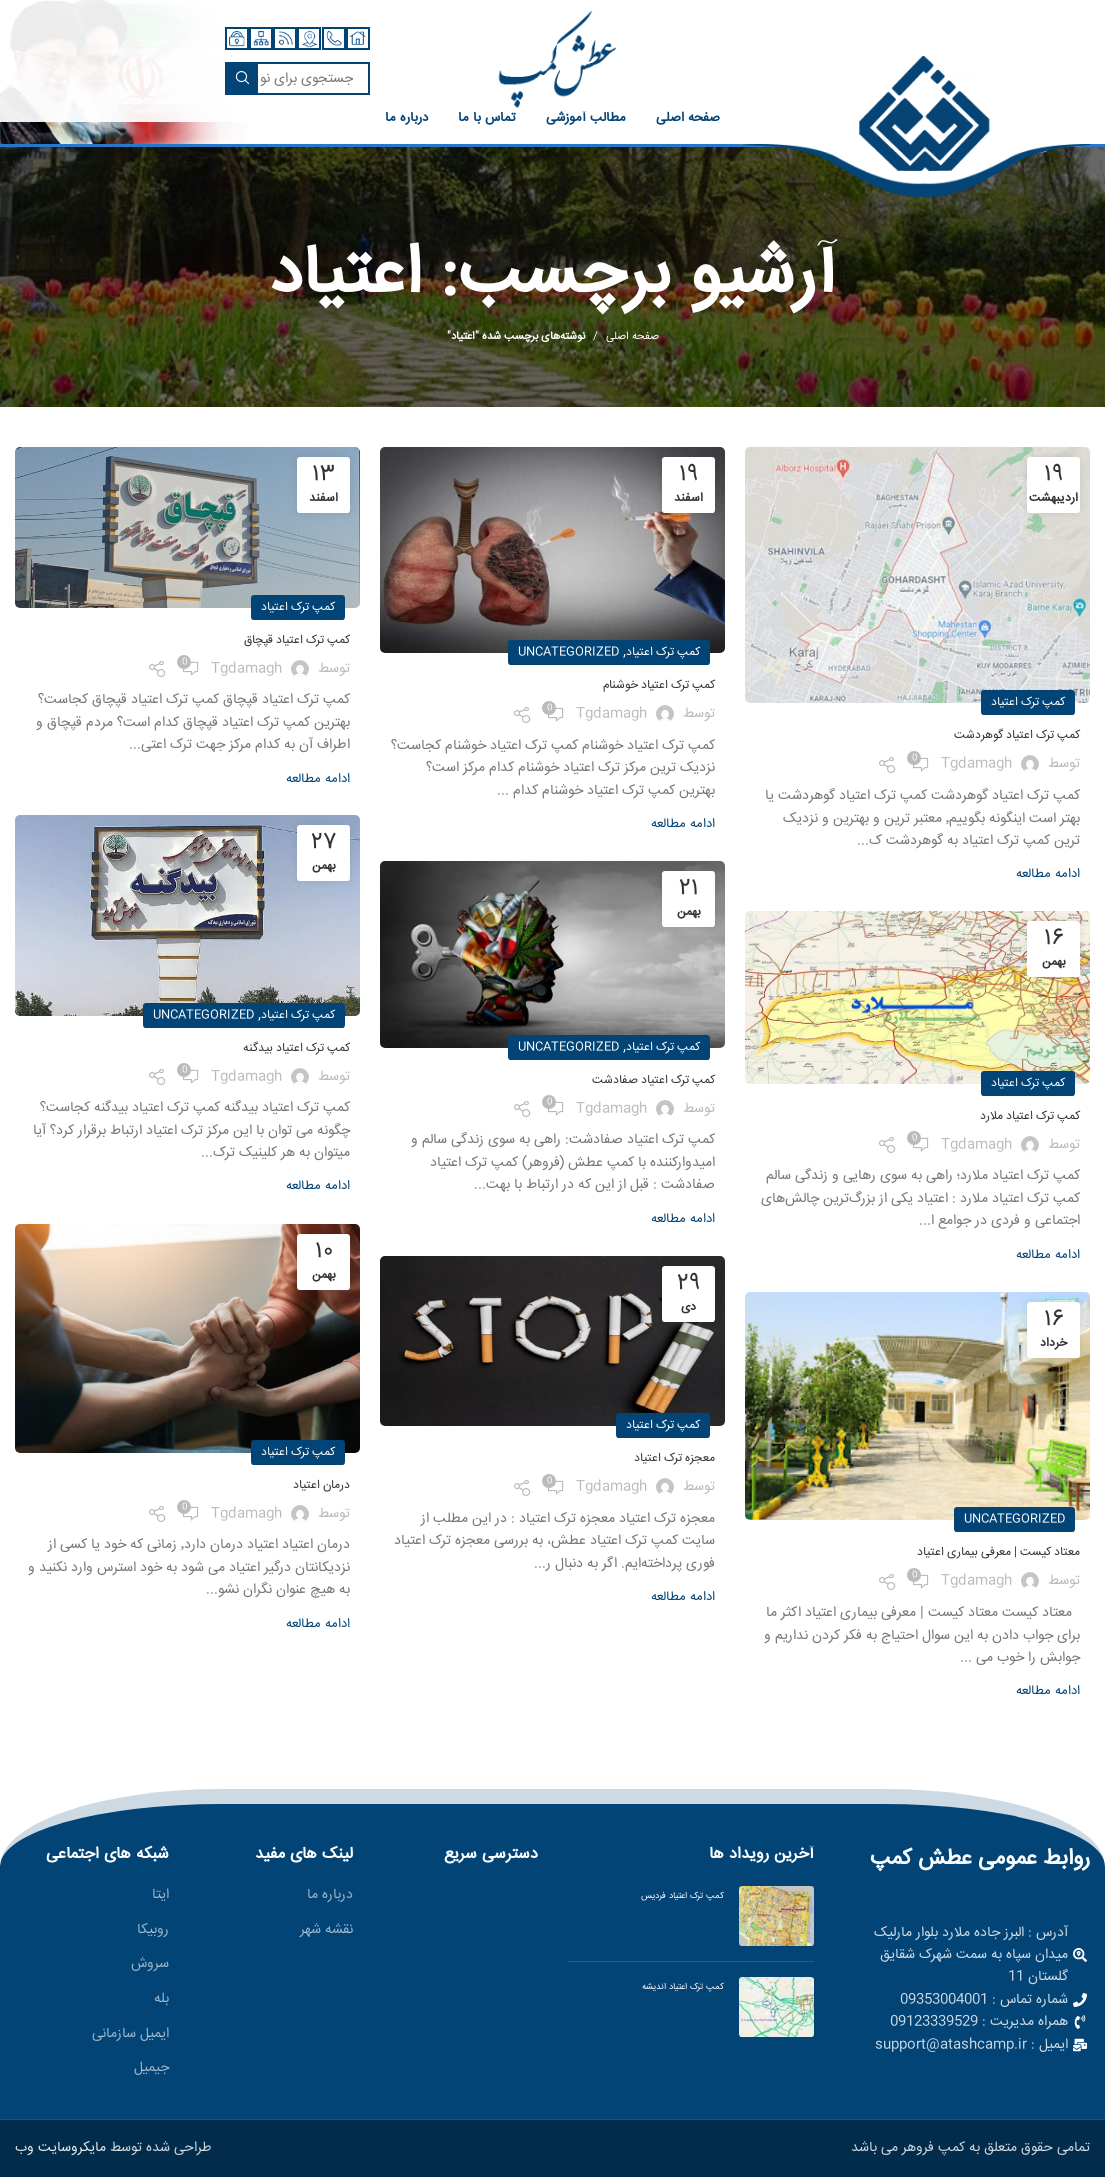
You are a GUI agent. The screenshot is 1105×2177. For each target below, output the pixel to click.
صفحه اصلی (632, 337)
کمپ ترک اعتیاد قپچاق (297, 640)
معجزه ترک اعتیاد (674, 1458)
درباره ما (330, 1896)
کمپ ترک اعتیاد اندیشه (683, 1987)
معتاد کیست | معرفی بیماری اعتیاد (998, 1552)
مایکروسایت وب (60, 2148)
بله (161, 2000)
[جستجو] (297, 78)
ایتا (160, 1896)
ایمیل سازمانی (130, 2035)
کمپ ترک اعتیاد (1028, 702)
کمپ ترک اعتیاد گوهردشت (1017, 735)
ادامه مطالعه (1048, 874)
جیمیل (151, 2069)
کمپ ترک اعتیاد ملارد (1030, 1116)
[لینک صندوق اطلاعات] (924, 127)
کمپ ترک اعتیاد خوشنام (659, 685)
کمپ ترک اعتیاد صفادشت (653, 1080)
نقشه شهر (326, 1931)
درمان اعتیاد (321, 1485)
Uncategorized (568, 652)
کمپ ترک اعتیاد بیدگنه (296, 1048)
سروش (150, 1965)
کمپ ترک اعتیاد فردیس (682, 1896)
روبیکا (153, 1931)
